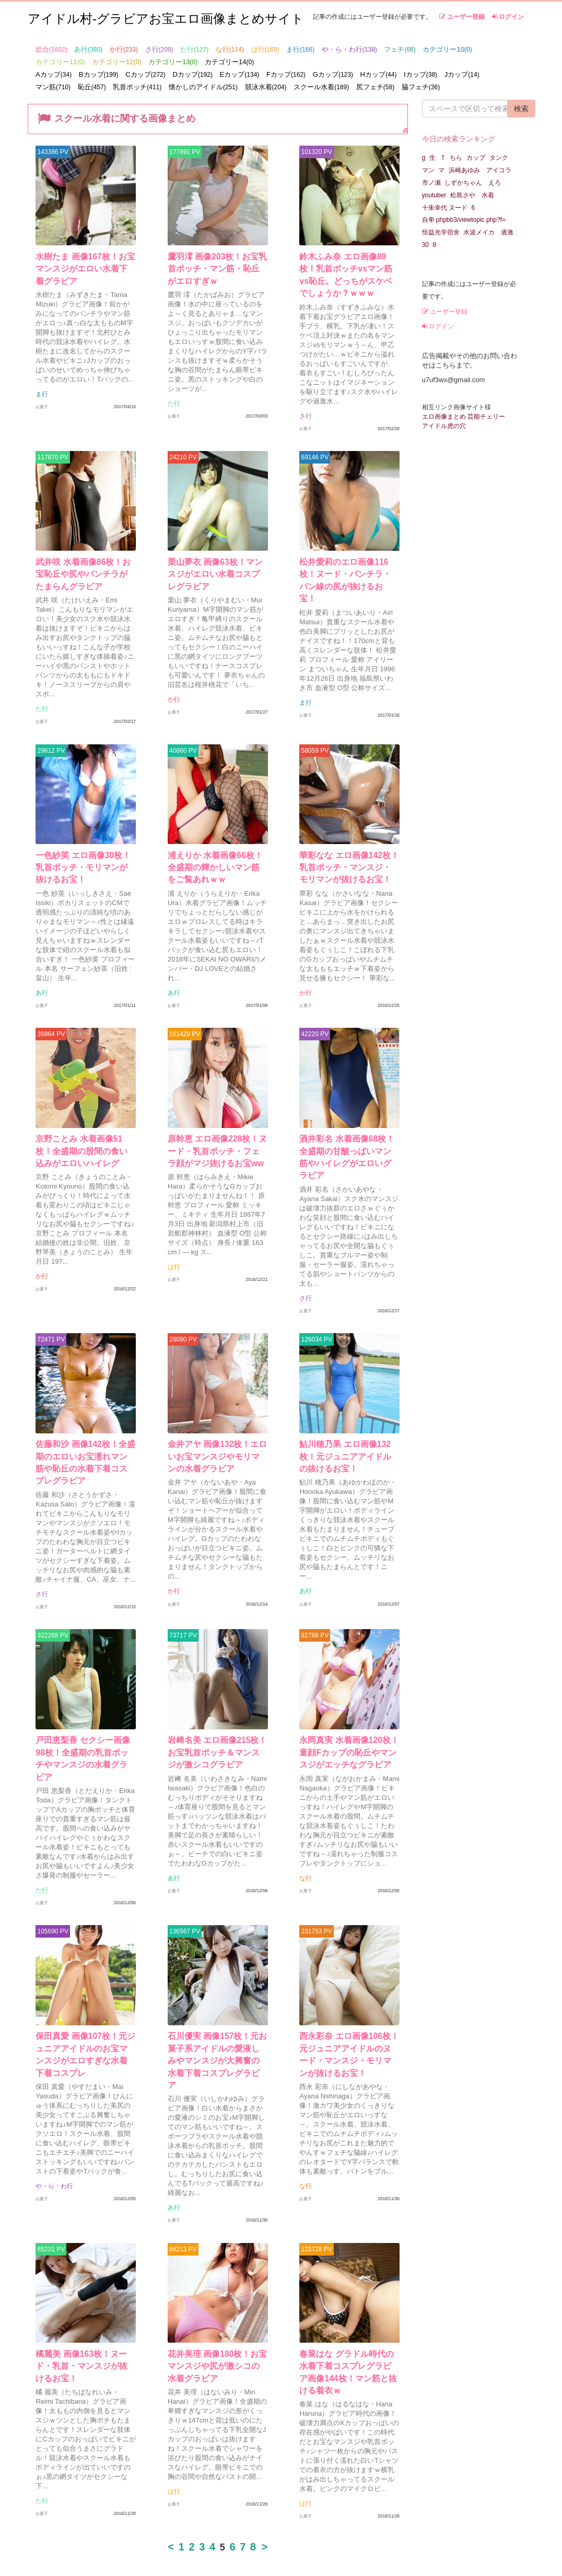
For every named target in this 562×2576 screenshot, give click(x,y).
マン (428, 170)
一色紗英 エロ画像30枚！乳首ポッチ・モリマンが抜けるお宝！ (83, 863)
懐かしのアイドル (203, 87)
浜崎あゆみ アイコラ (480, 170)
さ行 (159, 49)
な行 (230, 49)
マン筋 (53, 87)
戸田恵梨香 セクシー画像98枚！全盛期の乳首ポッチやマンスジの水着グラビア (83, 1738)
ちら (456, 157)
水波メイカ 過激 (488, 232)
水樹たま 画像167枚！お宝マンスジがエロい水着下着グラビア (85, 274)
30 (425, 244)
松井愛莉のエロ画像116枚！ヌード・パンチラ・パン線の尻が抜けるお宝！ (348, 574)
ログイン (508, 16)
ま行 (300, 49)
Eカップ (240, 74)
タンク (498, 157)
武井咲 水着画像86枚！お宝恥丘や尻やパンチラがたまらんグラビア (83, 574)
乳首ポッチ (137, 87)
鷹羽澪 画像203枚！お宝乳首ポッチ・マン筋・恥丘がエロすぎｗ (217, 274)
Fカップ (286, 74)
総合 (51, 49)
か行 (124, 49)
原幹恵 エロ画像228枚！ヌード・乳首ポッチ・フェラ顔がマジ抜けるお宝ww (217, 1150)
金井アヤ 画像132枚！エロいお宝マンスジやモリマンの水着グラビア (217, 1438)
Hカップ (378, 74)
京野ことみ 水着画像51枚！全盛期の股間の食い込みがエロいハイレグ (83, 1150)
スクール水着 (321, 87)
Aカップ (54, 74)
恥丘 (92, 87)
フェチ (399, 49)
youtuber (434, 195)
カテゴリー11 (60, 62)
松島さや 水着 (472, 195)
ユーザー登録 (462, 16)
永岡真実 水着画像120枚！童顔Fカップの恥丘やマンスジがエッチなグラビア (349, 1738)
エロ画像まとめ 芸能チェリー (463, 416)
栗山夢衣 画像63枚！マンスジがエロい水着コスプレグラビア (215, 574)
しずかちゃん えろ (472, 182)
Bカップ (99, 74)
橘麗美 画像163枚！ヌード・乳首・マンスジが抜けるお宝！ (85, 2326)
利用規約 (399, 2543)
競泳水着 (266, 87)
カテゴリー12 (116, 62)
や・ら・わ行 (349, 49)
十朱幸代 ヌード (444, 207)
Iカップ (420, 74)
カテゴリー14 (229, 62)
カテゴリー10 (447, 49)
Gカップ (333, 74)
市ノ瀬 (431, 182)
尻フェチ (375, 87)
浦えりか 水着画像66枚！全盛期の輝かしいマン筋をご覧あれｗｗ (215, 863)
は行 (265, 49)
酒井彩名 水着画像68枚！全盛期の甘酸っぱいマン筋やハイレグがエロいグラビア (347, 1150)
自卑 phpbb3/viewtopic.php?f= (464, 219)
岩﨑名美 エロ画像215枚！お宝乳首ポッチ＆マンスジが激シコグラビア (217, 1738)
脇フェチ (421, 87)
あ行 (88, 49)
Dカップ (192, 74)
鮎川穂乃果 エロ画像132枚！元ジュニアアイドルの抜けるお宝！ (349, 1438)
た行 (194, 49)
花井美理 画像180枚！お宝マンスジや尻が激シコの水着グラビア (217, 2326)
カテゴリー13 (172, 62)
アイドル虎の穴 (444, 426)
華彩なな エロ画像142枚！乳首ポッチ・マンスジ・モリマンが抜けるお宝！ (349, 863)
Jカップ (461, 74)
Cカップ (145, 74)
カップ (475, 157)
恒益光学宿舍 (441, 232)
